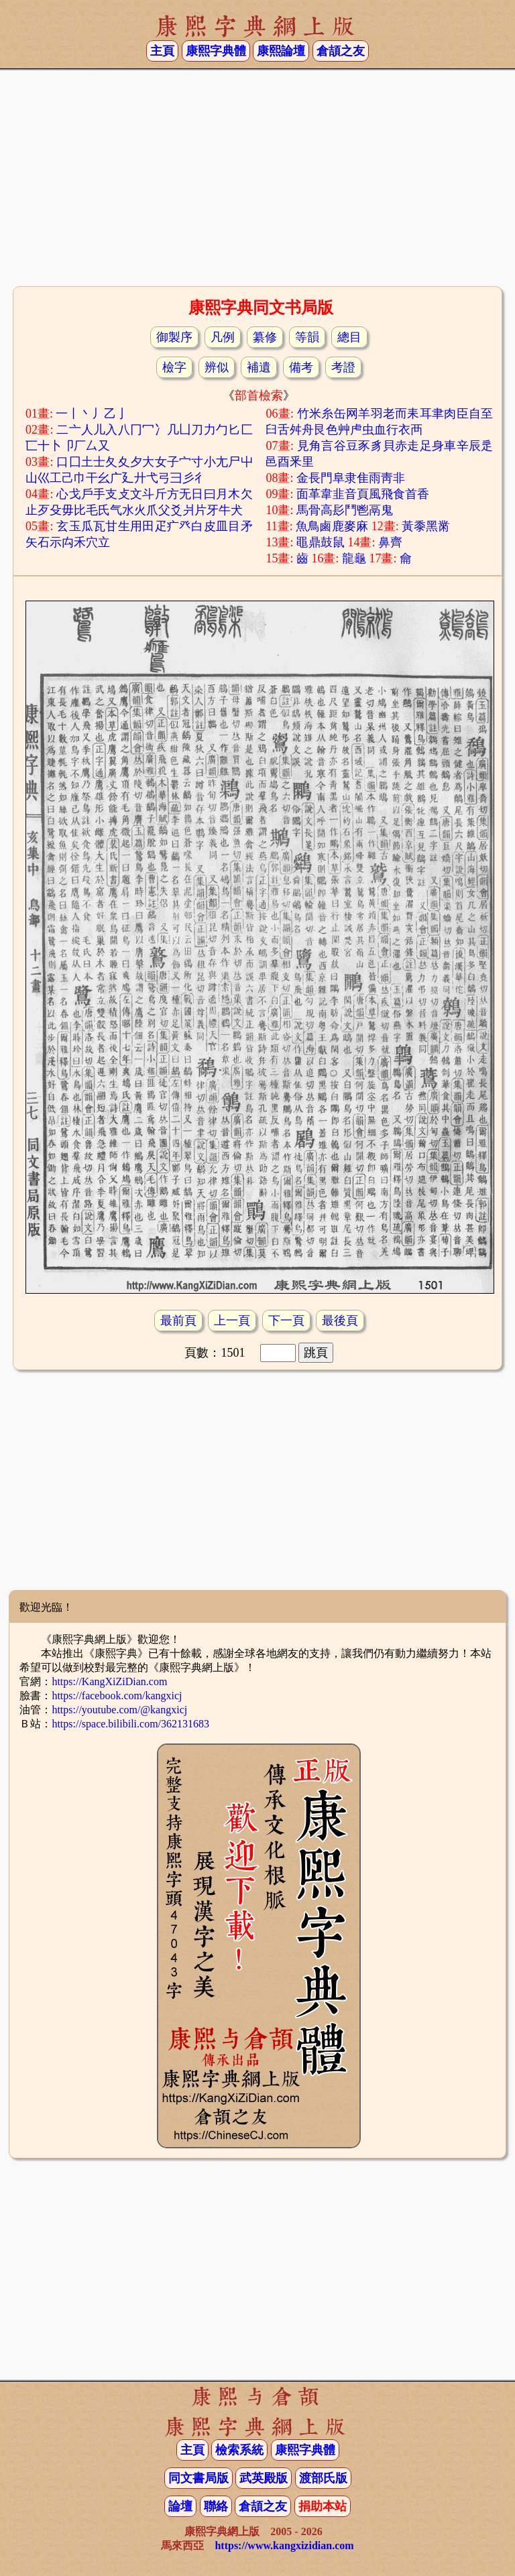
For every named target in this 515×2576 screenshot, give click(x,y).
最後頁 (340, 1320)
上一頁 (232, 1320)
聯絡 (216, 2506)
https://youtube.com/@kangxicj (119, 1709)
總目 (349, 337)
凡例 (223, 337)
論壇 (180, 2506)
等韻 (307, 337)
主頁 (162, 51)
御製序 (174, 337)
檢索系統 (239, 2450)
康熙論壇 (281, 51)
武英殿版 (263, 2478)
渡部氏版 (323, 2478)
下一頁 (286, 1320)
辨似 (217, 367)
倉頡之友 (341, 51)
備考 (301, 367)
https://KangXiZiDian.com (109, 1681)
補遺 (259, 367)
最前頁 (178, 1320)
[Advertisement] (257, 176)
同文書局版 (198, 2478)
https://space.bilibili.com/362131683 (130, 1723)
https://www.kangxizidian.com (284, 2545)
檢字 (174, 367)
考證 (343, 367)
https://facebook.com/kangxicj (117, 1695)
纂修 (265, 337)
